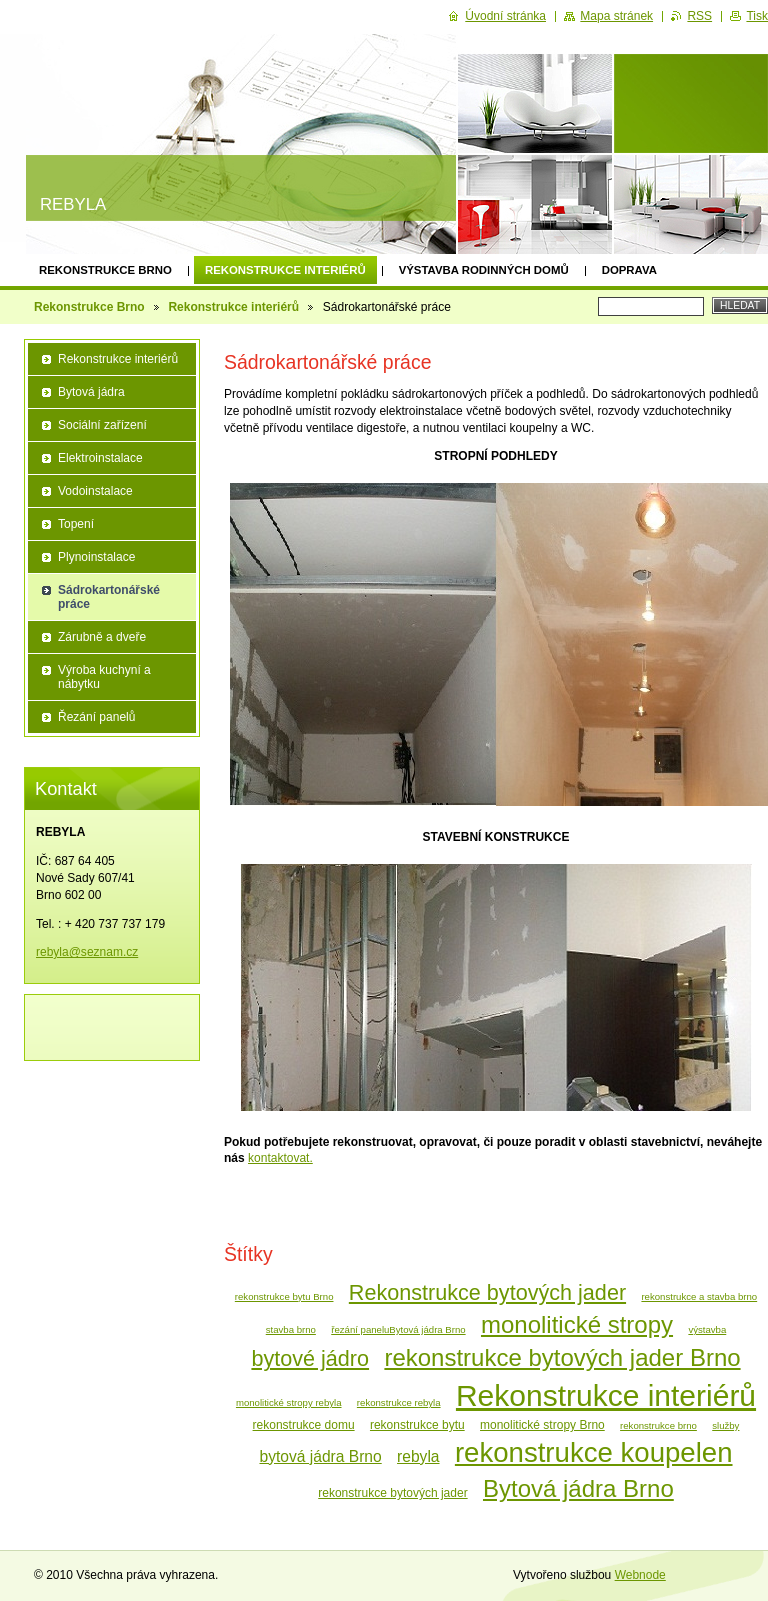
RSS (699, 16)
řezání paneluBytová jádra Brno (398, 1329)
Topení (76, 524)
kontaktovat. (280, 1158)
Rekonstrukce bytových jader (487, 1292)
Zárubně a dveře (102, 637)
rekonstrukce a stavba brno (699, 1296)
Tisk (757, 16)
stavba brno (291, 1329)
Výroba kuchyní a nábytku (104, 677)
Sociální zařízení (102, 425)
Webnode (640, 1575)
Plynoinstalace (96, 557)
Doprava (629, 270)
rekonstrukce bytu (417, 1425)
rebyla (418, 1456)
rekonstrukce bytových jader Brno (562, 1357)
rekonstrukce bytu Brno (284, 1296)
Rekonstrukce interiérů (285, 270)
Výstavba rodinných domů (484, 270)
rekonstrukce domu (304, 1425)
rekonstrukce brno (658, 1425)
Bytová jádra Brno (578, 1488)
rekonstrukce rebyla (399, 1402)
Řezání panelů (96, 717)
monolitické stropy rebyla (289, 1402)
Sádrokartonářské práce (109, 597)
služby (725, 1425)
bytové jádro (310, 1358)
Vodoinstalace (95, 491)
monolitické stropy (577, 1324)
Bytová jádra (91, 392)
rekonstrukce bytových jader (392, 1493)
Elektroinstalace (100, 458)
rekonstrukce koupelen (594, 1452)
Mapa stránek (616, 16)
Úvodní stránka (505, 16)
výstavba (707, 1329)
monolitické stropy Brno (542, 1425)
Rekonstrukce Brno (105, 270)
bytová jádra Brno (320, 1456)
